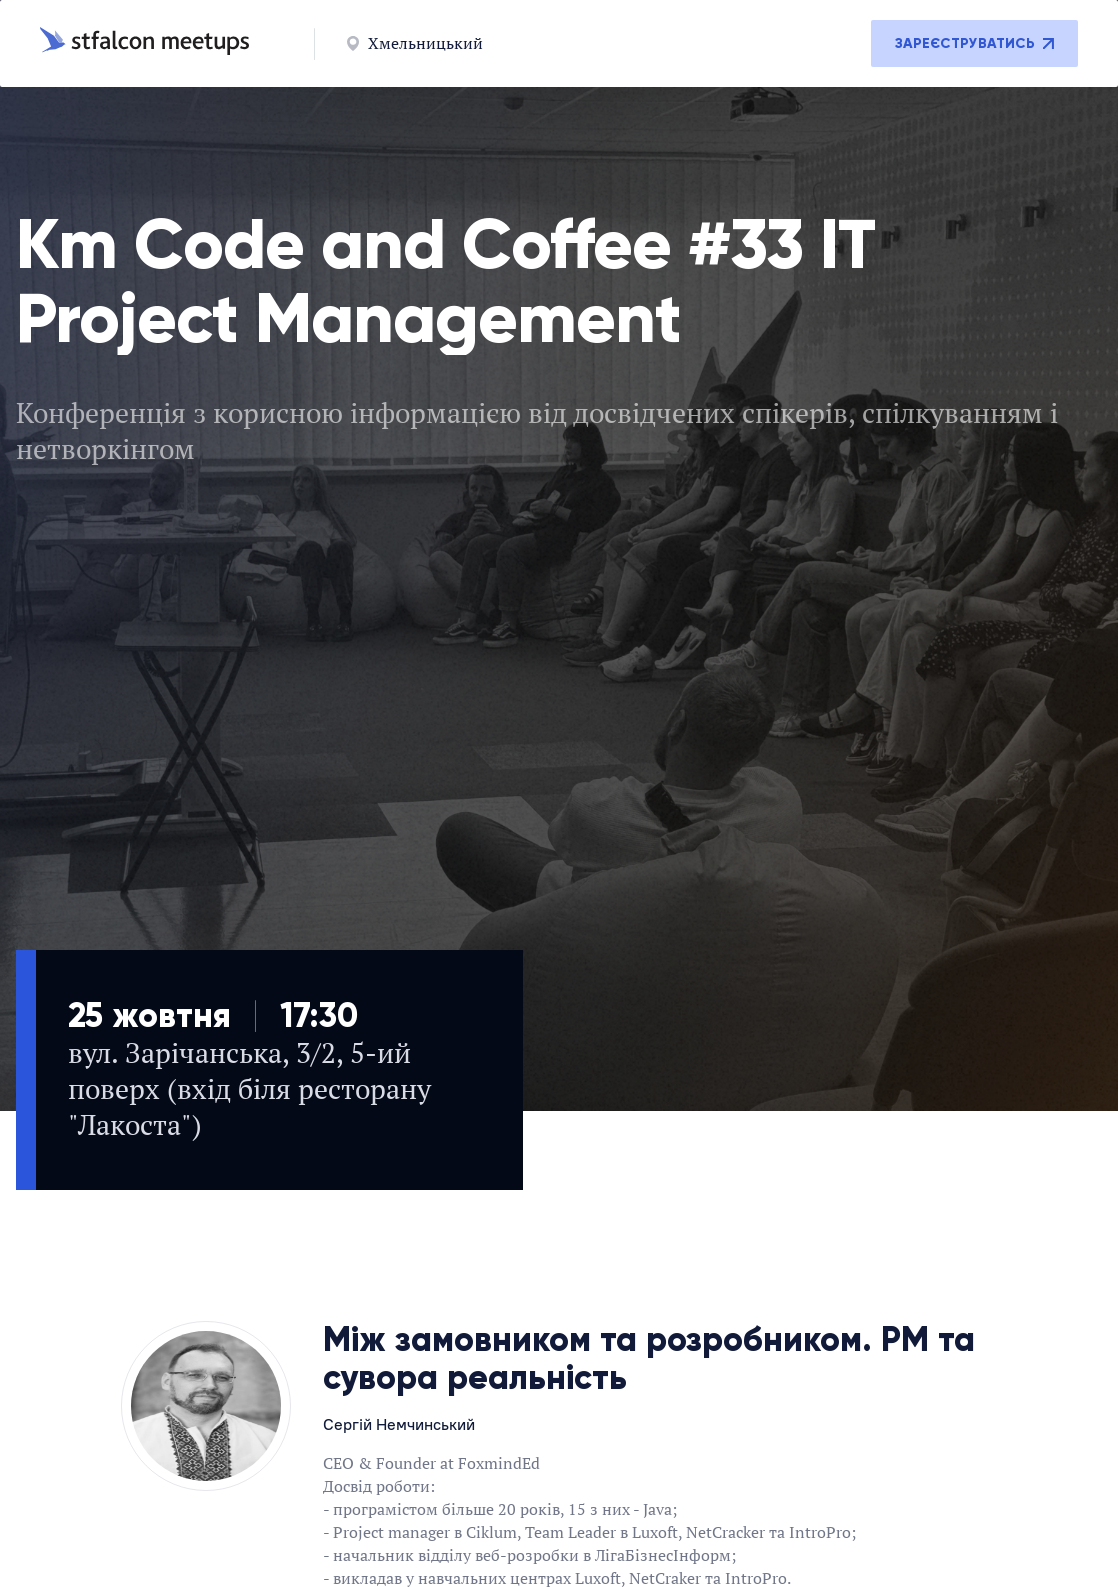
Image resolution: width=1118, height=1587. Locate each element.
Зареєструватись (974, 43)
